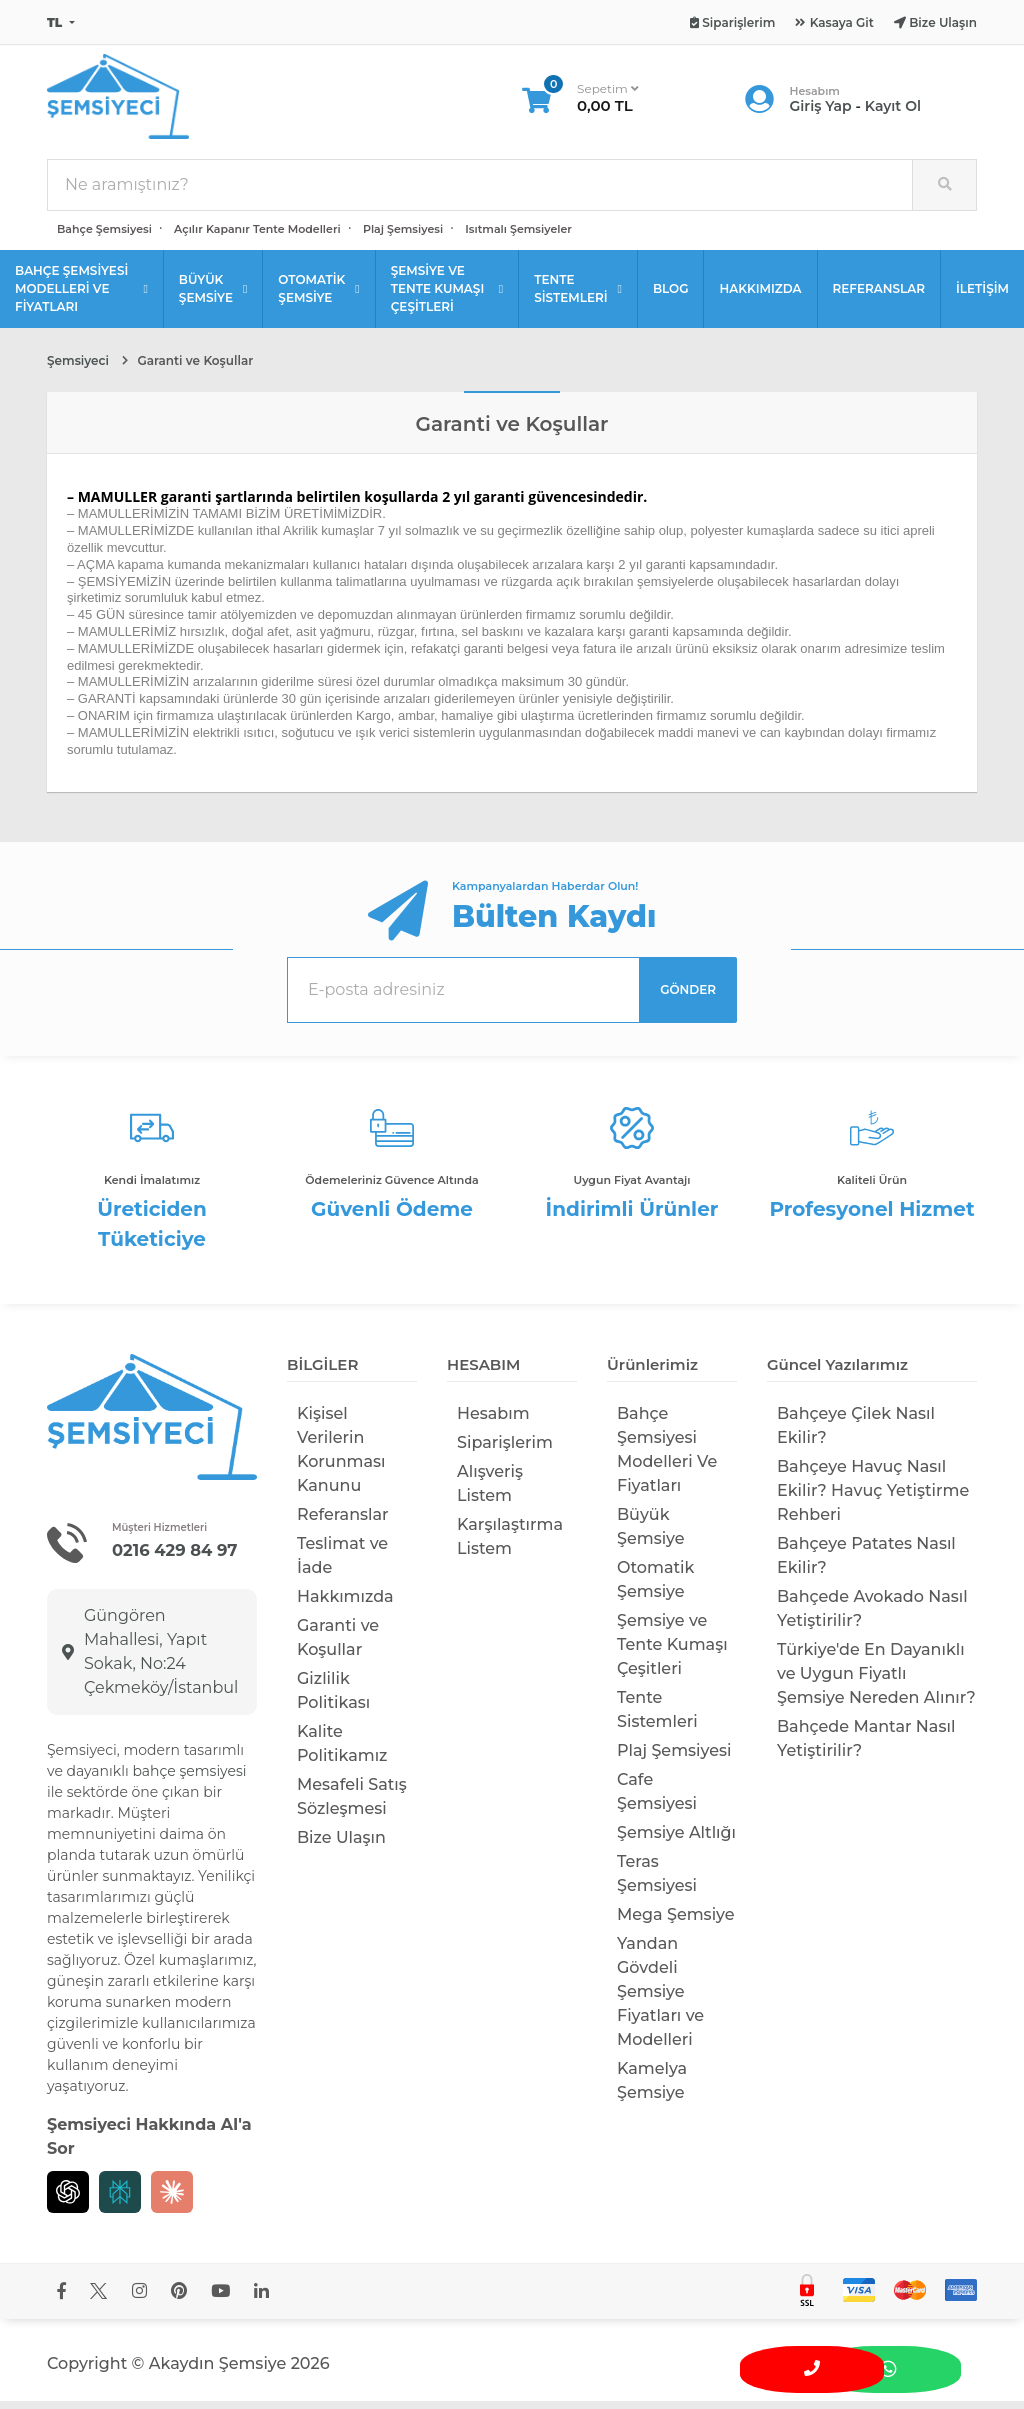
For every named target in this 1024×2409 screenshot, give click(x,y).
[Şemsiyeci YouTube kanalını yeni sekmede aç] (220, 2300)
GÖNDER (688, 997)
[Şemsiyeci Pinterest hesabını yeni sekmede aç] (179, 2300)
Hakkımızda (345, 1604)
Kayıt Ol (893, 110)
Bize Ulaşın (341, 1845)
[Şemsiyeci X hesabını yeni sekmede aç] (98, 2300)
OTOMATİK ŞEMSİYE (318, 296)
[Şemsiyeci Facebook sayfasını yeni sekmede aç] (61, 2300)
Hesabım (493, 1421)
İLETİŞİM (982, 296)
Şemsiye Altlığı (676, 1840)
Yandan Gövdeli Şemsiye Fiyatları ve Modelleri (660, 1999)
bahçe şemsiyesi (189, 1779)
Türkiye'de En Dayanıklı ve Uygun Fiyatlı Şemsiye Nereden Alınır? (876, 1681)
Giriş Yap (821, 110)
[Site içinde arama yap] (944, 193)
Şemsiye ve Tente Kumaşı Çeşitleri (672, 1652)
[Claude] (172, 2200)
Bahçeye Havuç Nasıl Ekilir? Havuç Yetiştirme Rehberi (873, 1498)
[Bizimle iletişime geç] (860, 2365)
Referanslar (343, 1522)
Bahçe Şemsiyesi (104, 237)
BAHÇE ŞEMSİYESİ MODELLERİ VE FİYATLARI (81, 296)
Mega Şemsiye (676, 1922)
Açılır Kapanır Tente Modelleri (257, 237)
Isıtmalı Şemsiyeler (518, 237)
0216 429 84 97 (177, 1558)
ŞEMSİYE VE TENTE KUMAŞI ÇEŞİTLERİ (447, 296)
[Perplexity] (120, 2200)
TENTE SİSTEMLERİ (578, 296)
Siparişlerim (505, 1450)
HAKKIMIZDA (760, 296)
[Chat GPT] (68, 2200)
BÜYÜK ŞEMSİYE (213, 296)
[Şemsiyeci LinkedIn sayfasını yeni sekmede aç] (261, 2300)
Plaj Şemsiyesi (403, 237)
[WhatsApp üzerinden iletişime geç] (920, 2365)
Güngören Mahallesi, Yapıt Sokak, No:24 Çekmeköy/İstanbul (150, 1659)
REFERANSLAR (879, 296)
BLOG (671, 296)
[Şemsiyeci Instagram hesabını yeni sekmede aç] (139, 2300)
